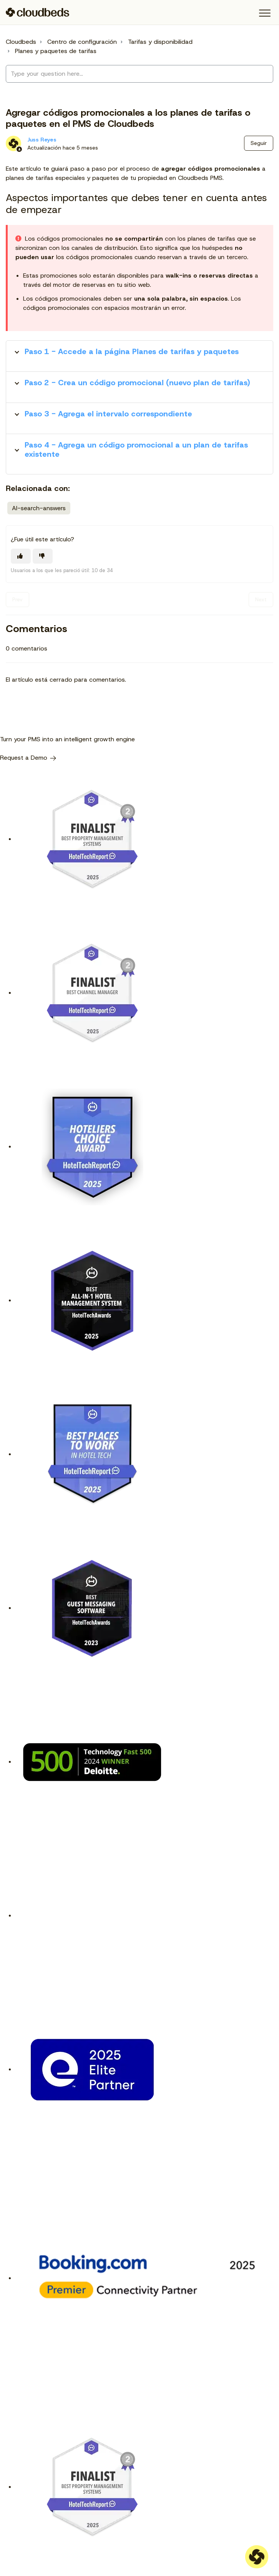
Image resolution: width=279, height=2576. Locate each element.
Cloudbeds (21, 42)
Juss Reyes (41, 139)
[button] (264, 13)
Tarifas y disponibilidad (160, 42)
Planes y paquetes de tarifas (55, 51)
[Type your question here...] (139, 74)
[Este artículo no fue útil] (43, 556)
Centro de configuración (82, 42)
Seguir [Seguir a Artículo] (259, 143)
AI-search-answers (39, 508)
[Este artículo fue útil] (21, 556)
